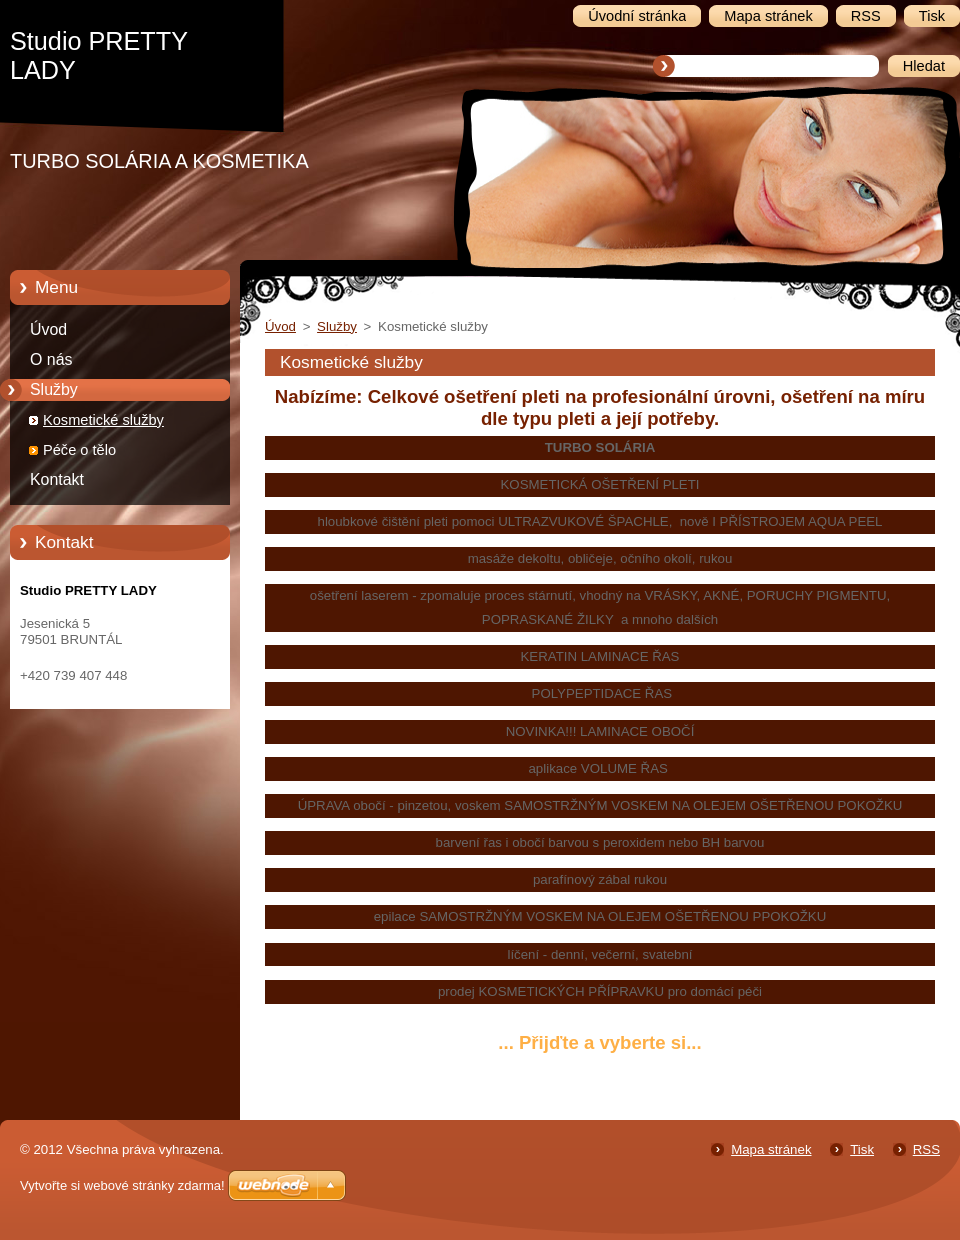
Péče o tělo (79, 450)
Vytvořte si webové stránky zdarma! (122, 1185)
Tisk (862, 1149)
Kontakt (57, 479)
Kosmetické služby (103, 420)
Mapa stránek (771, 1149)
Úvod (48, 329)
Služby (54, 389)
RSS (926, 1149)
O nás (51, 359)
